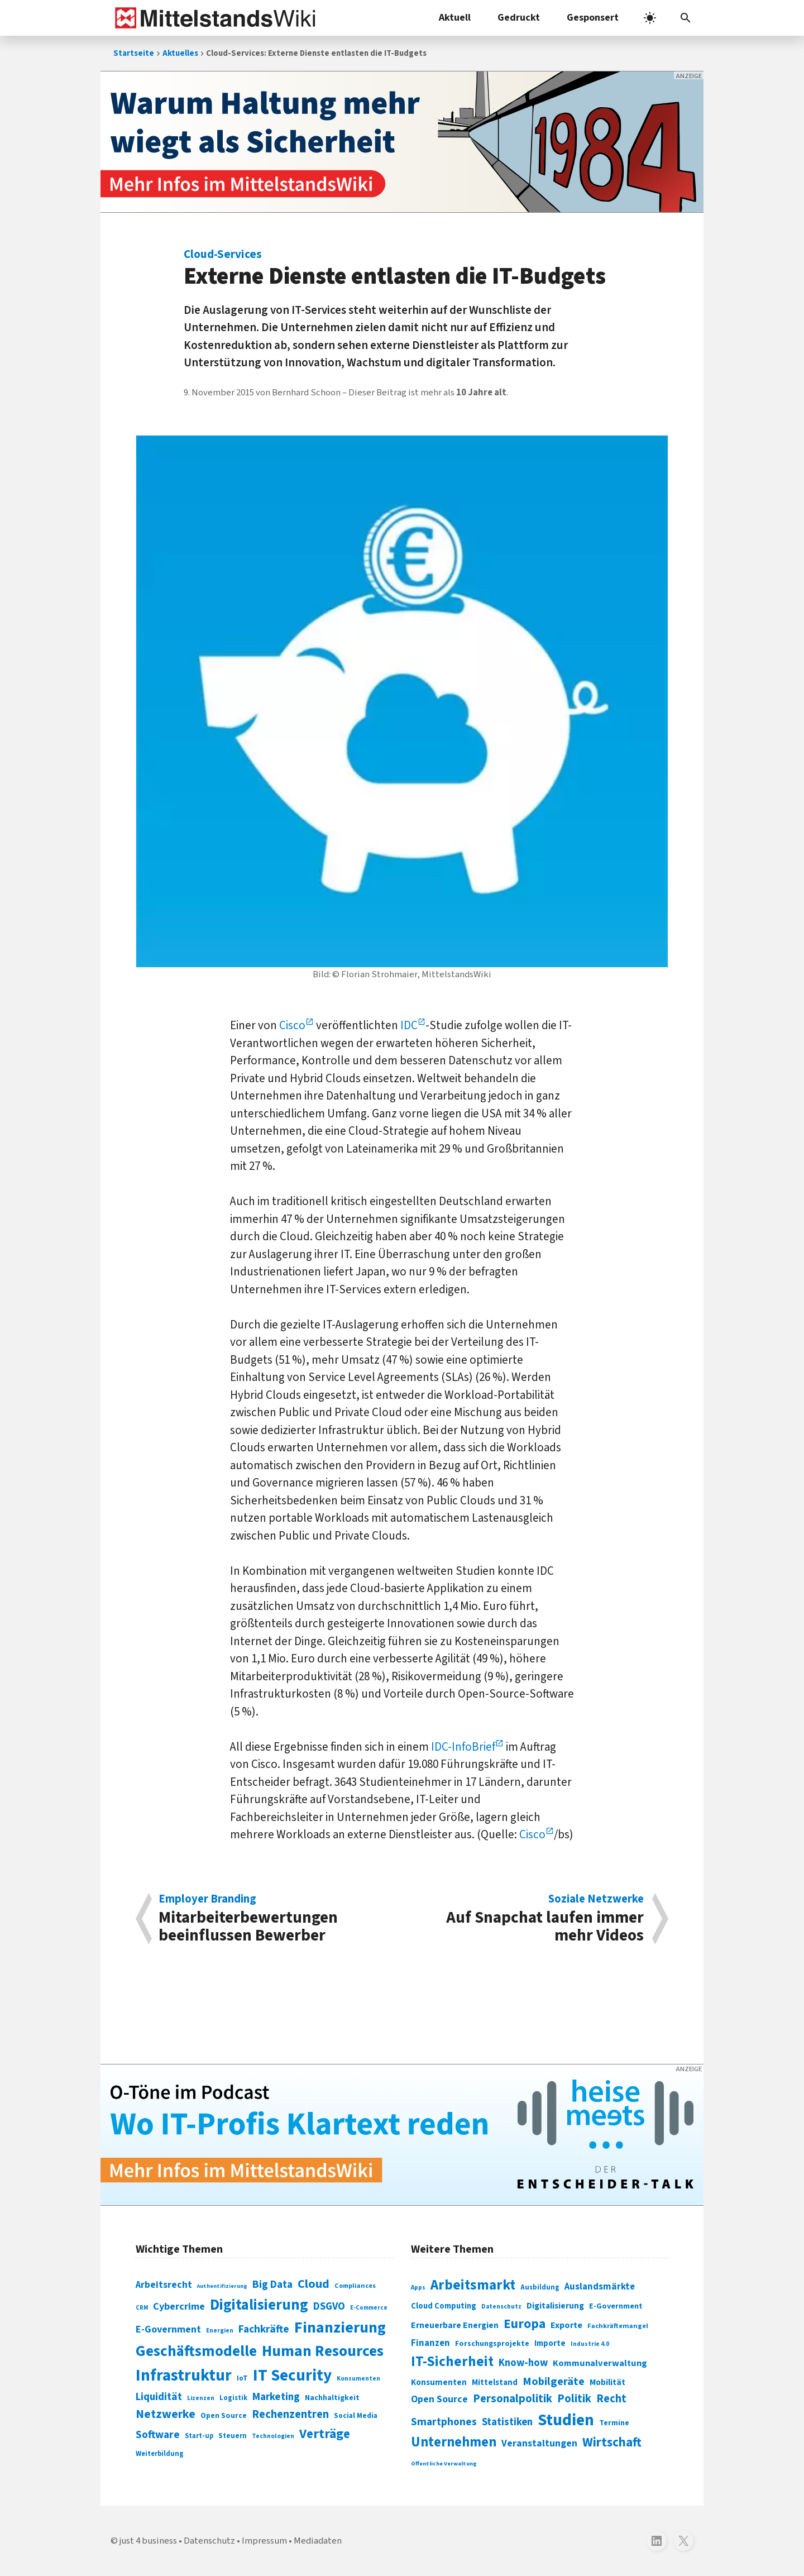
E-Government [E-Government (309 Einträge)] (616, 2306)
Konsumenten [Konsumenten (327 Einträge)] (439, 2382)
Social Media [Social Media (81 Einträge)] (355, 2415)
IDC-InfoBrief (463, 1746)
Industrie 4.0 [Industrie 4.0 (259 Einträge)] (590, 2343)
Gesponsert (593, 18)
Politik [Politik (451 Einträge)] (574, 2399)
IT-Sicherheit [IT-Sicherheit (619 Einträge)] (452, 2362)
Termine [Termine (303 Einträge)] (614, 2423)
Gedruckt (518, 18)
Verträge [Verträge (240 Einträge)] (324, 2434)
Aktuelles (180, 53)
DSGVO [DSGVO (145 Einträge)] (329, 2306)
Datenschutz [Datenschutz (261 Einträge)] (501, 2306)
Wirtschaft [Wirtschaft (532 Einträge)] (612, 2442)
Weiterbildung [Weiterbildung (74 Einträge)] (160, 2454)
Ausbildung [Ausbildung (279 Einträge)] (539, 2287)
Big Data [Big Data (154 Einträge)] (272, 2284)
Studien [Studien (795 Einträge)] (566, 2420)
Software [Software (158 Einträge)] (158, 2435)
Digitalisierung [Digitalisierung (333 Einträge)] (555, 2306)
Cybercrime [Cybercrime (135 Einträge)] (179, 2306)
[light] (650, 18)
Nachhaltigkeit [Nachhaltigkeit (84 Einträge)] (332, 2397)
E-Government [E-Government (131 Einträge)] (168, 2329)
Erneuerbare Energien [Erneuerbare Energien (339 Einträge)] (455, 2325)
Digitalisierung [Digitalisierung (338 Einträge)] (259, 2305)
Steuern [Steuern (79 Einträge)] (232, 2436)
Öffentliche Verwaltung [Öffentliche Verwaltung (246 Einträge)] (444, 2463)
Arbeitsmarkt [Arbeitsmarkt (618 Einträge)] (472, 2285)
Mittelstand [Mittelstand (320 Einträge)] (495, 2382)
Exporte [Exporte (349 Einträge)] (566, 2325)
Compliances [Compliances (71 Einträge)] (355, 2286)
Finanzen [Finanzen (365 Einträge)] (430, 2343)
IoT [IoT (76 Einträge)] (242, 2378)
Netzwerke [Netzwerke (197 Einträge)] (165, 2414)
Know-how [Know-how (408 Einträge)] (523, 2362)
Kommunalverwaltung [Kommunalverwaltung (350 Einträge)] (600, 2363)
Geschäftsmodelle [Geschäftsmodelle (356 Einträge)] (196, 2351)
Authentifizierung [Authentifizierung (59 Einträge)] (222, 2286)
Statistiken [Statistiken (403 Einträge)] (507, 2422)
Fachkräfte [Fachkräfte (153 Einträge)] (263, 2329)
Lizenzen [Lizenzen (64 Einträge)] (200, 2398)
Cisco (292, 1025)
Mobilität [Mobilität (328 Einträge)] (607, 2382)
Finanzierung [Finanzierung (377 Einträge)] (340, 2327)
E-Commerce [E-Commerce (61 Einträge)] (368, 2307)
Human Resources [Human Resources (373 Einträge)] (323, 2351)
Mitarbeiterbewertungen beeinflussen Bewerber (274, 1918)
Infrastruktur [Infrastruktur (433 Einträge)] (184, 2375)
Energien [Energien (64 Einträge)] (219, 2330)
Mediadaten (318, 2541)
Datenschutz (209, 2541)
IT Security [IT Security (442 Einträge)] (292, 2375)
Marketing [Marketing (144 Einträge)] (276, 2397)
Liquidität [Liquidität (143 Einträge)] (159, 2397)
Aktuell (455, 18)
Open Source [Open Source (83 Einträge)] (223, 2415)
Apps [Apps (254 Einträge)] (418, 2287)
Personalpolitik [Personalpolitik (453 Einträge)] (512, 2399)
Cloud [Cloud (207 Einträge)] (313, 2284)
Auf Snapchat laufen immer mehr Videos (529, 1918)
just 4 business (148, 2541)
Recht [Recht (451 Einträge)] (611, 2399)
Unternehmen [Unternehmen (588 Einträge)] (453, 2442)
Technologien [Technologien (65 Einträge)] (273, 2436)
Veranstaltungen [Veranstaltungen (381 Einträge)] (539, 2443)
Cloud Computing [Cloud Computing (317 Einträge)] (443, 2306)
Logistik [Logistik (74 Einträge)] (233, 2398)
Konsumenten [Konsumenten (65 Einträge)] (358, 2378)
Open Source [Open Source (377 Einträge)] (439, 2399)
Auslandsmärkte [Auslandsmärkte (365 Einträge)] (599, 2286)
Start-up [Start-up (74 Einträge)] (199, 2436)
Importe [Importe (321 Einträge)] (550, 2343)
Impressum (264, 2541)
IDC (409, 1025)
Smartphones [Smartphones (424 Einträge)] (444, 2422)
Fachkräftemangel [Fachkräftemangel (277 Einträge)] (617, 2326)
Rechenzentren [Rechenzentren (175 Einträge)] (290, 2414)
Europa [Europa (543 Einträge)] (524, 2324)
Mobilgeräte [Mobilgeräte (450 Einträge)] (554, 2381)
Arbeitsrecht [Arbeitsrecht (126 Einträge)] (164, 2285)
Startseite (133, 53)
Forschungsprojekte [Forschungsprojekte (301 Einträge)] (492, 2343)
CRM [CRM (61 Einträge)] (142, 2307)
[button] (686, 18)
